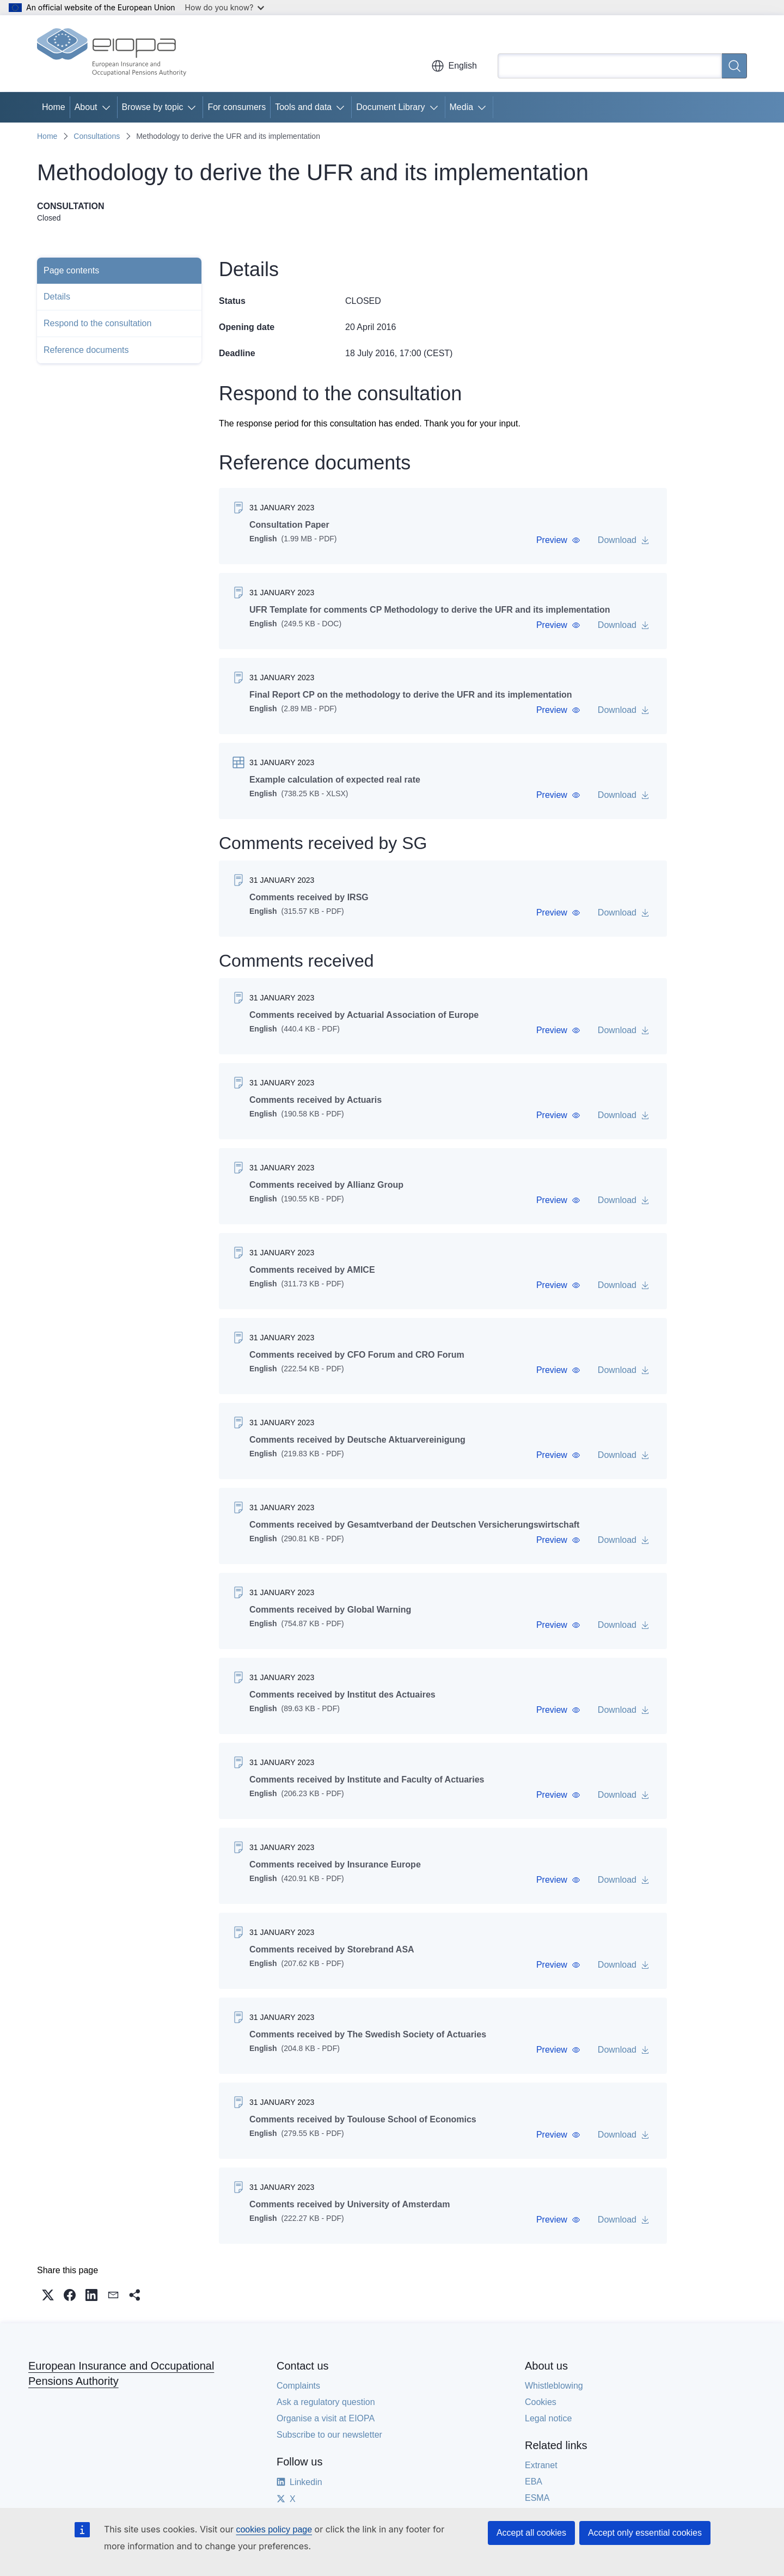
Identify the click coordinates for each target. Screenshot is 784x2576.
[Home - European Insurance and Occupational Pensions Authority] (111, 53)
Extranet (541, 2465)
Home (53, 107)
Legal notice (548, 2418)
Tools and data (303, 107)
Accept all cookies (531, 2532)
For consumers (236, 107)
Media (462, 107)
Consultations (97, 136)
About (86, 107)
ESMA (537, 2497)
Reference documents (86, 350)
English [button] (454, 65)
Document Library (390, 107)
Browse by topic (152, 107)
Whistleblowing (554, 2385)
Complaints (298, 2385)
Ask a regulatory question (326, 2402)
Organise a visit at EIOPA (326, 2418)
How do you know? (225, 7)
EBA (533, 2481)
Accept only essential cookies (645, 2532)
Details (57, 296)
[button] (558, 540)
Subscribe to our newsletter (329, 2434)
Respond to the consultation (97, 323)
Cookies (540, 2402)
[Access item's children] (108, 107)
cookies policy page (274, 2529)
